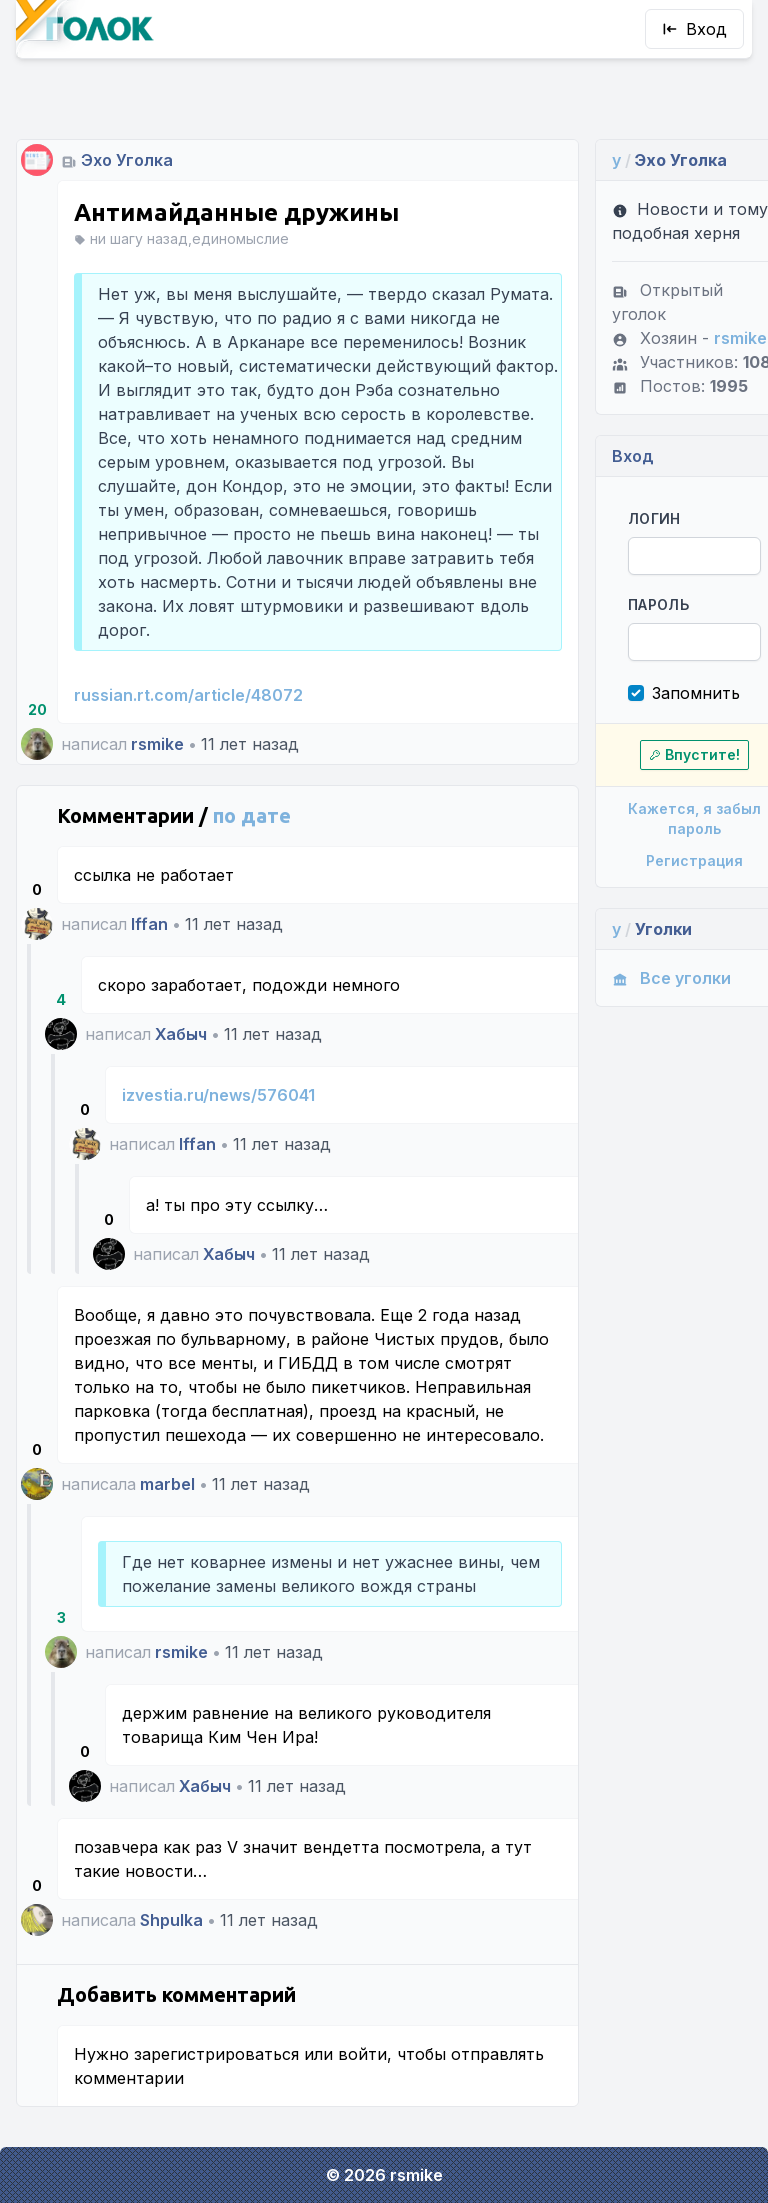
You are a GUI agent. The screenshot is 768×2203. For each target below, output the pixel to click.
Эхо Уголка (127, 136)
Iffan (149, 924)
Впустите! (672, 730)
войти (362, 2078)
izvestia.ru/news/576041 (218, 1095)
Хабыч (181, 1034)
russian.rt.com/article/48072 (188, 695)
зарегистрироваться (216, 2078)
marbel (167, 1508)
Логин (635, 494)
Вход (694, 29)
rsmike (157, 744)
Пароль (639, 580)
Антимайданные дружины (236, 188)
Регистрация (672, 836)
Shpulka (171, 1944)
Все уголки (652, 954)
